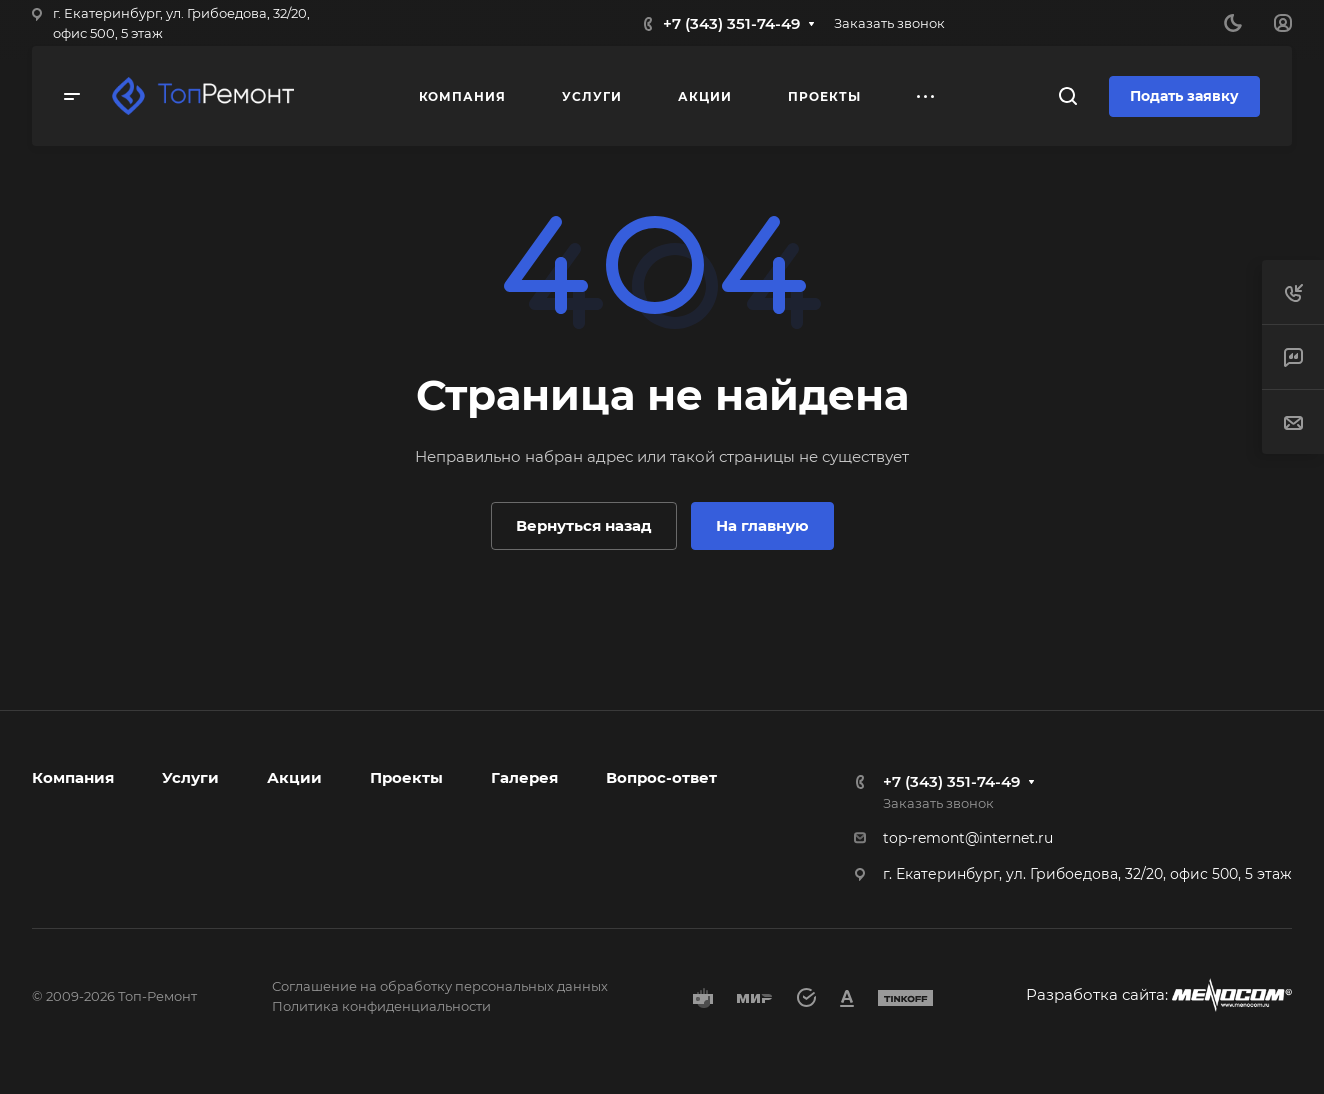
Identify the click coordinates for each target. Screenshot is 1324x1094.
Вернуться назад (584, 525)
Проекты (406, 777)
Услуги (190, 777)
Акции (294, 777)
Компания (73, 777)
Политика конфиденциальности (381, 1006)
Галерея (524, 777)
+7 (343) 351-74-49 (731, 23)
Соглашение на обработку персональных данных (440, 986)
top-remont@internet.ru (968, 838)
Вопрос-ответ (661, 777)
